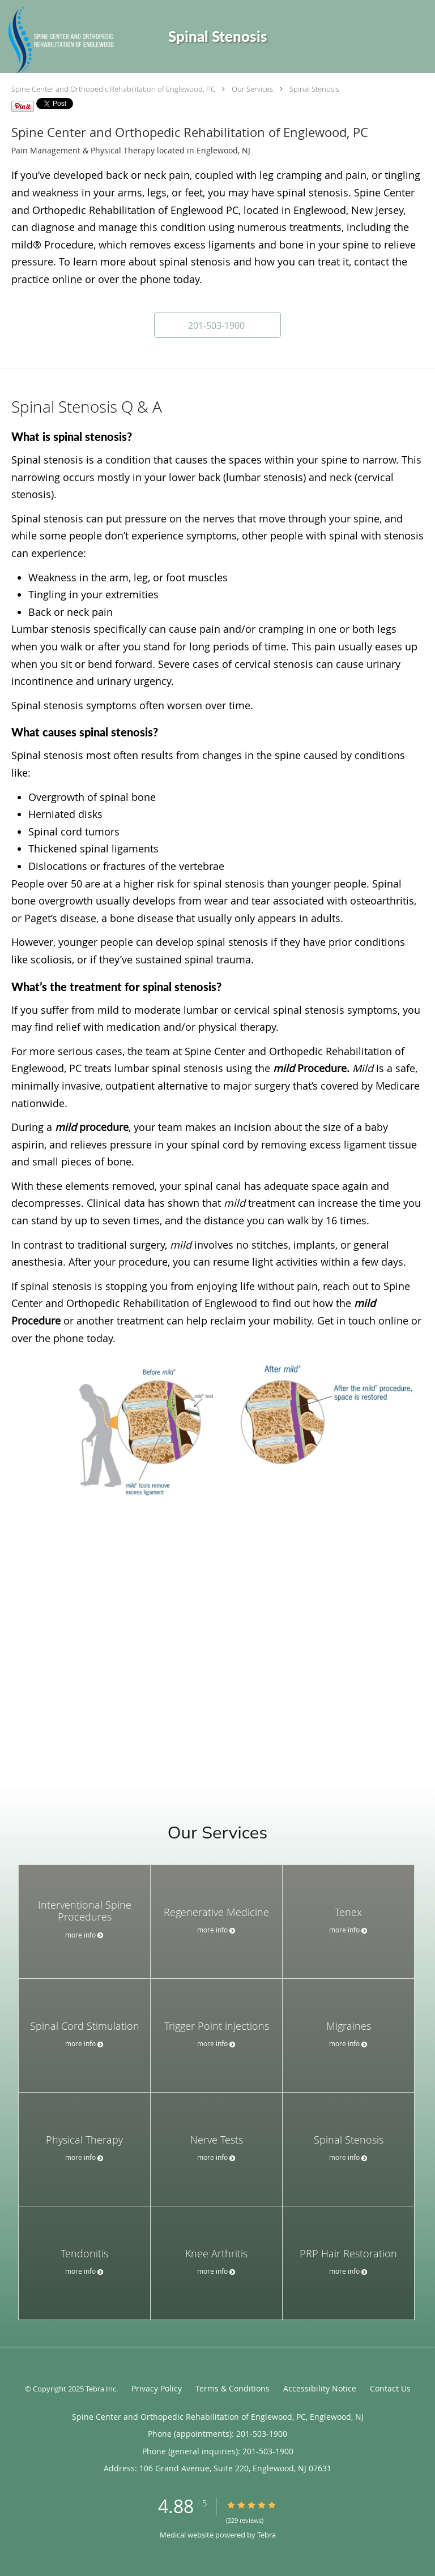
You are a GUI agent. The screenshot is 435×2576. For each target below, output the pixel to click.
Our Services (252, 89)
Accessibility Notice (319, 2388)
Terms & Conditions (232, 2388)
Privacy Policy (156, 2388)
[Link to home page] (79, 41)
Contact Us (390, 2388)
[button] (217, 325)
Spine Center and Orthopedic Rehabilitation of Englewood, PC (113, 89)
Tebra (266, 2535)
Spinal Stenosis (314, 89)
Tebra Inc (101, 2389)
